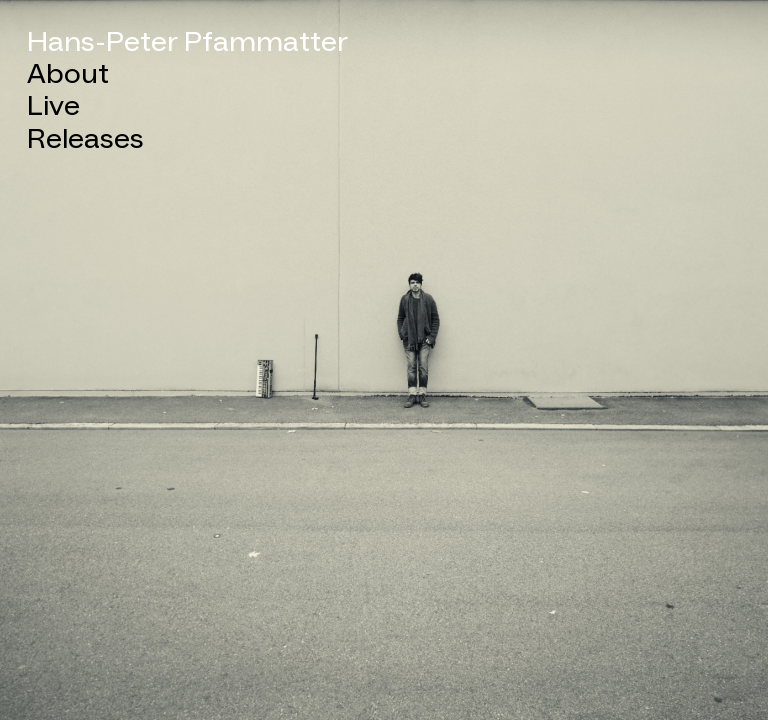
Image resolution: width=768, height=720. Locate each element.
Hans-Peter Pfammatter (187, 43)
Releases (85, 140)
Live (53, 107)
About (68, 75)
